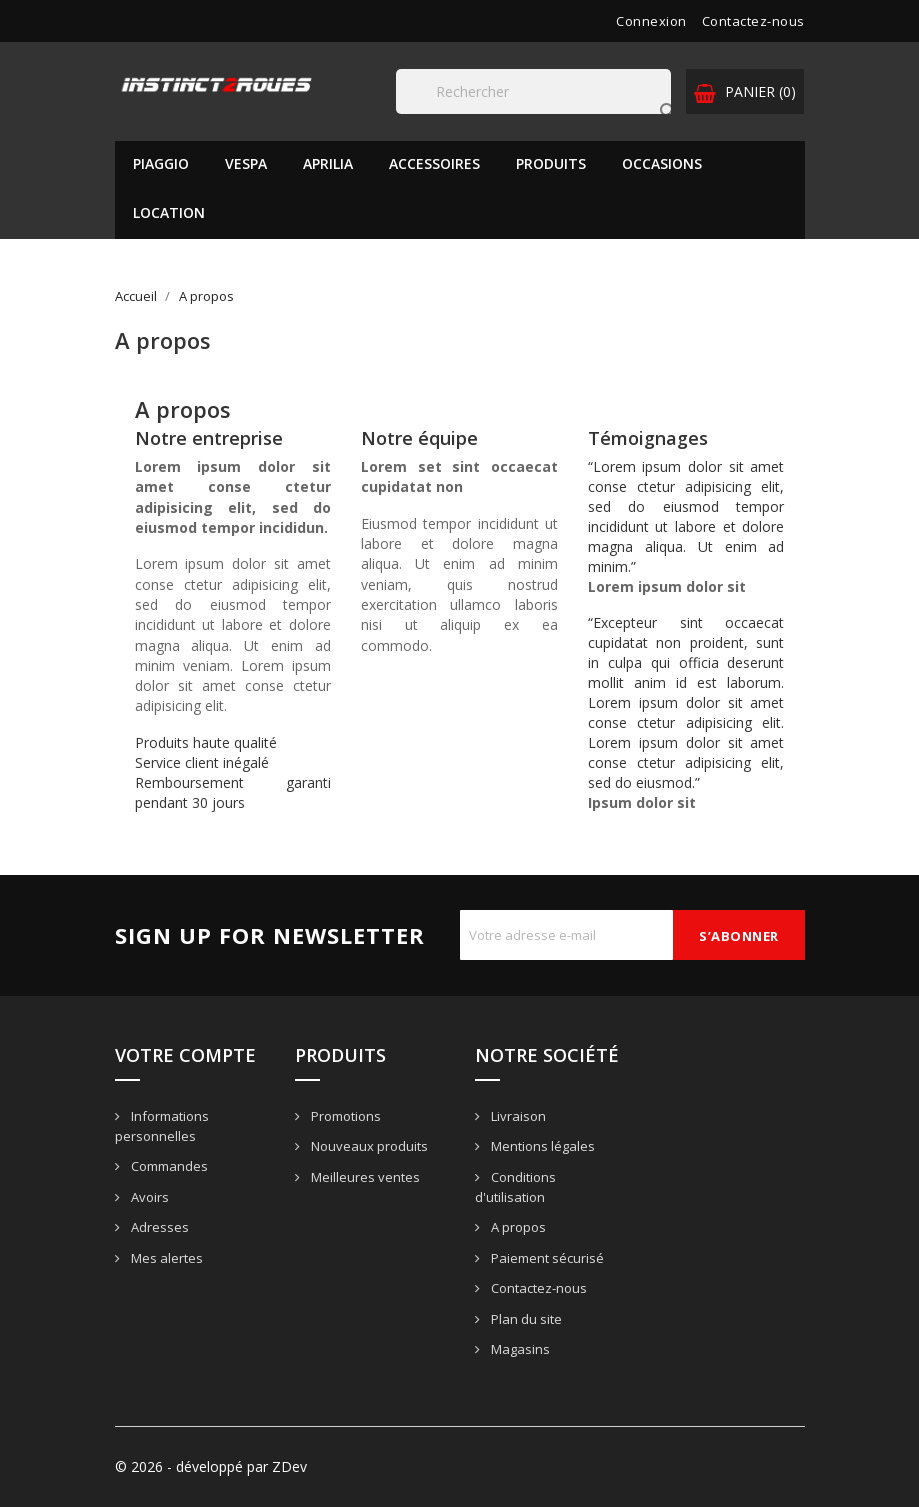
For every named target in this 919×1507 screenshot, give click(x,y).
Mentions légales (541, 1146)
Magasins (519, 1349)
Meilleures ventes (364, 1177)
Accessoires (434, 163)
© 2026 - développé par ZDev (211, 1466)
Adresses (158, 1227)
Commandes (168, 1166)
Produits (551, 163)
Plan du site (525, 1319)
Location (169, 212)
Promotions (344, 1116)
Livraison (517, 1116)
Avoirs (148, 1197)
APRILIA (328, 163)
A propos (517, 1227)
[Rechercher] (533, 91)
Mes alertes (165, 1258)
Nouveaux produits (368, 1146)
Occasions (662, 163)
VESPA (246, 163)
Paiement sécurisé (546, 1258)
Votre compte (185, 1055)
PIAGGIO (161, 163)
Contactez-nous (753, 21)
